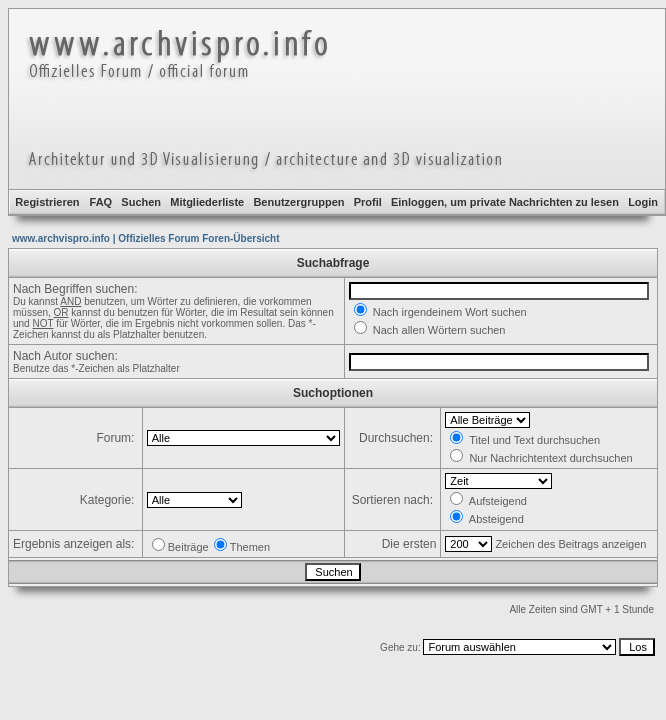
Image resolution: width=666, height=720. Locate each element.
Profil (368, 202)
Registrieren (47, 202)
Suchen (141, 202)
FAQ (101, 202)
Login (643, 202)
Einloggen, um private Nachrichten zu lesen (505, 202)
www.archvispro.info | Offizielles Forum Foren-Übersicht (145, 238)
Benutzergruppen (298, 202)
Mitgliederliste (207, 202)
